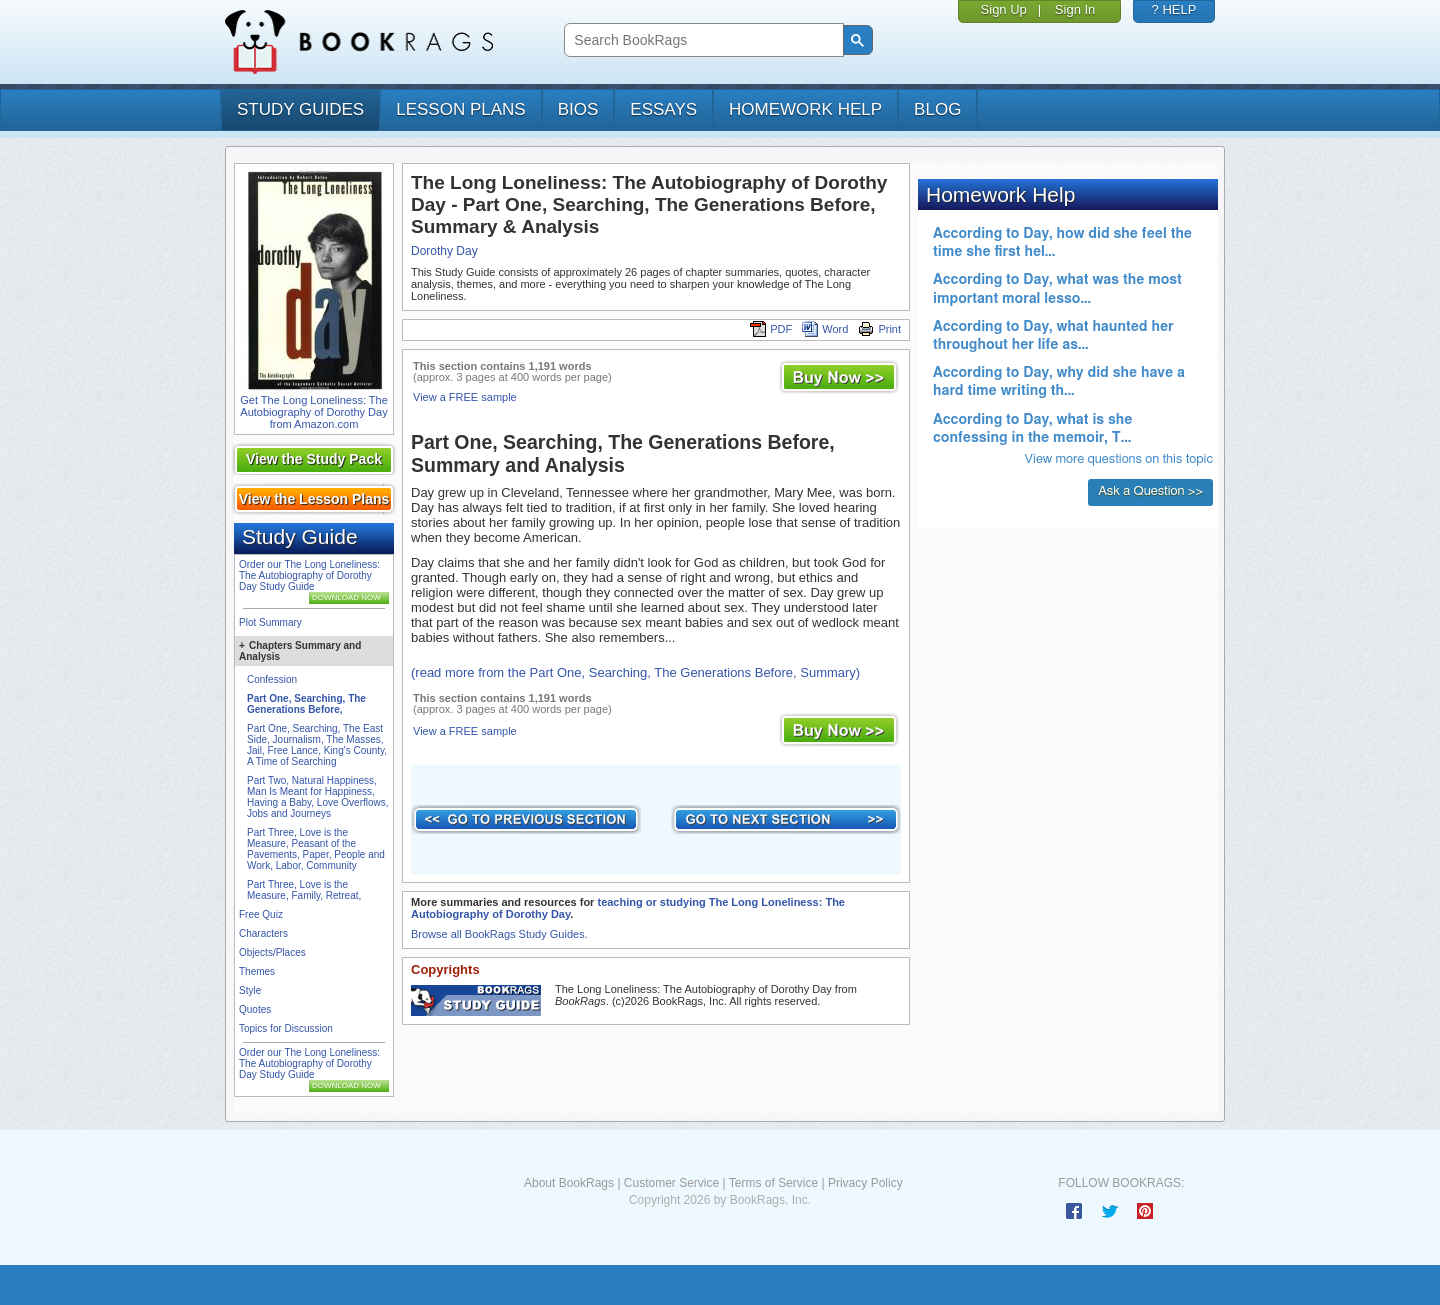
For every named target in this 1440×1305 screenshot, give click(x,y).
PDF (771, 329)
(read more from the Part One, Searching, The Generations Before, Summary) (635, 672)
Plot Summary (270, 622)
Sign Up (1004, 9)
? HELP (1174, 9)
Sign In (1075, 9)
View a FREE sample (465, 397)
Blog (937, 109)
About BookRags (569, 1183)
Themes (257, 971)
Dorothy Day (444, 251)
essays (663, 109)
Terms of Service (773, 1183)
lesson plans (460, 109)
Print (879, 329)
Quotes (255, 1009)
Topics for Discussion (286, 1028)
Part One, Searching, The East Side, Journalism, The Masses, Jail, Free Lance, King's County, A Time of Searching (317, 745)
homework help (805, 109)
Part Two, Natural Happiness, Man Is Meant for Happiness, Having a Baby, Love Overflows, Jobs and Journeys (318, 797)
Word (825, 329)
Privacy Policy (865, 1183)
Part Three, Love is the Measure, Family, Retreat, (304, 890)
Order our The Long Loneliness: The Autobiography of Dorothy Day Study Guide (309, 575)
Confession (272, 679)
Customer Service (671, 1183)
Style (250, 990)
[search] (701, 40)
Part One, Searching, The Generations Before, (306, 704)
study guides (300, 109)
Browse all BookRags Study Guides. (499, 934)
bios (578, 109)
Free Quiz (261, 914)
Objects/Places (272, 952)
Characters (263, 933)
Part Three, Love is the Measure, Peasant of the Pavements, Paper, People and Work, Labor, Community (316, 849)
